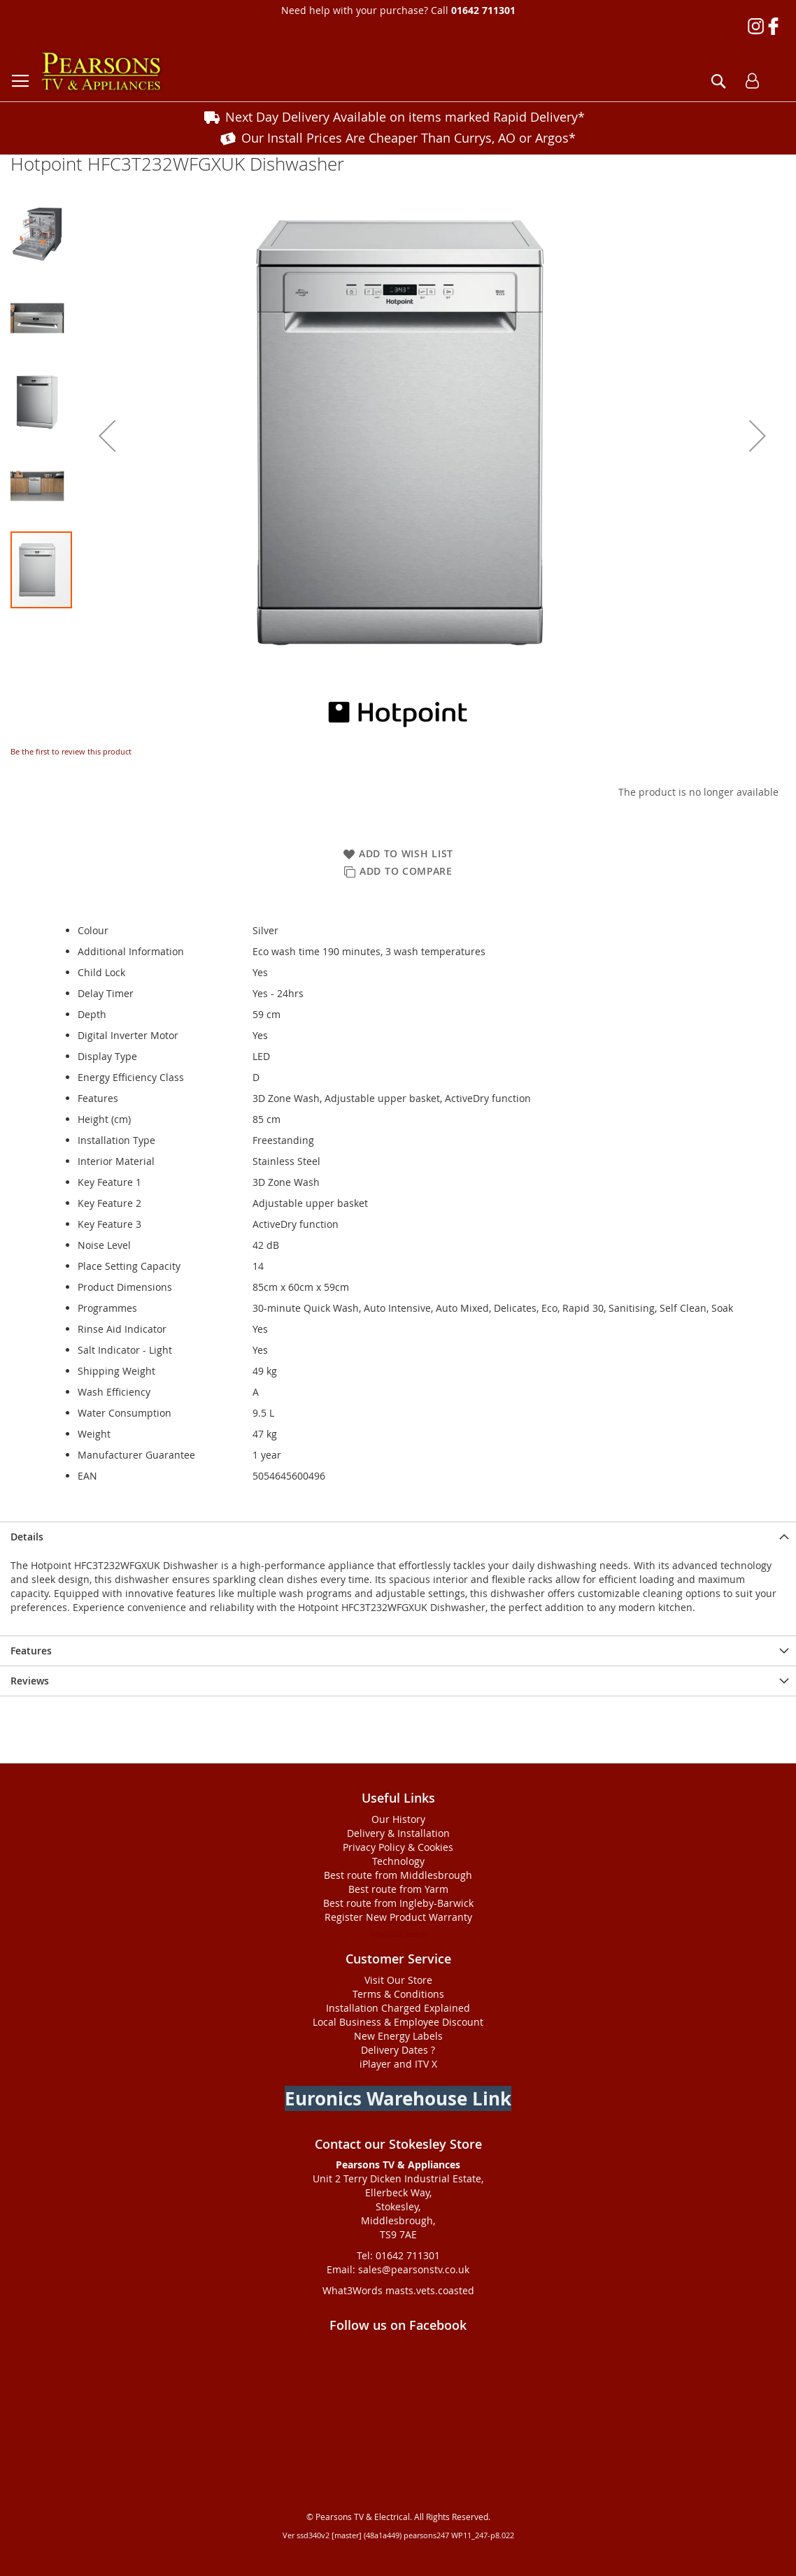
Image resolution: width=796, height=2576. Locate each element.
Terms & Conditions (398, 1994)
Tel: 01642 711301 (398, 2255)
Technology (398, 1861)
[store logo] (101, 71)
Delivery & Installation (398, 1833)
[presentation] (398, 1537)
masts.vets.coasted (429, 2290)
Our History (398, 1819)
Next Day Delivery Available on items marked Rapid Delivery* (405, 116)
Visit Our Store (398, 1980)
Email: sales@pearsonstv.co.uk (398, 2269)
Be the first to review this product (71, 751)
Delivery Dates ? (398, 2049)
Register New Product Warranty (398, 1917)
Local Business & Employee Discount (398, 2021)
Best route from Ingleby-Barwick (398, 1903)
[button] (107, 435)
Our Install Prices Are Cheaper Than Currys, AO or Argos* (408, 137)
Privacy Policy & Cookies (398, 1847)
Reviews (29, 1680)
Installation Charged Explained (398, 2008)
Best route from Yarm (398, 1889)
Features (31, 1650)
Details (26, 1536)
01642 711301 (483, 10)
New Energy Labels (398, 2035)
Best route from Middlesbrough (398, 1875)
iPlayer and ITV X (398, 2063)
